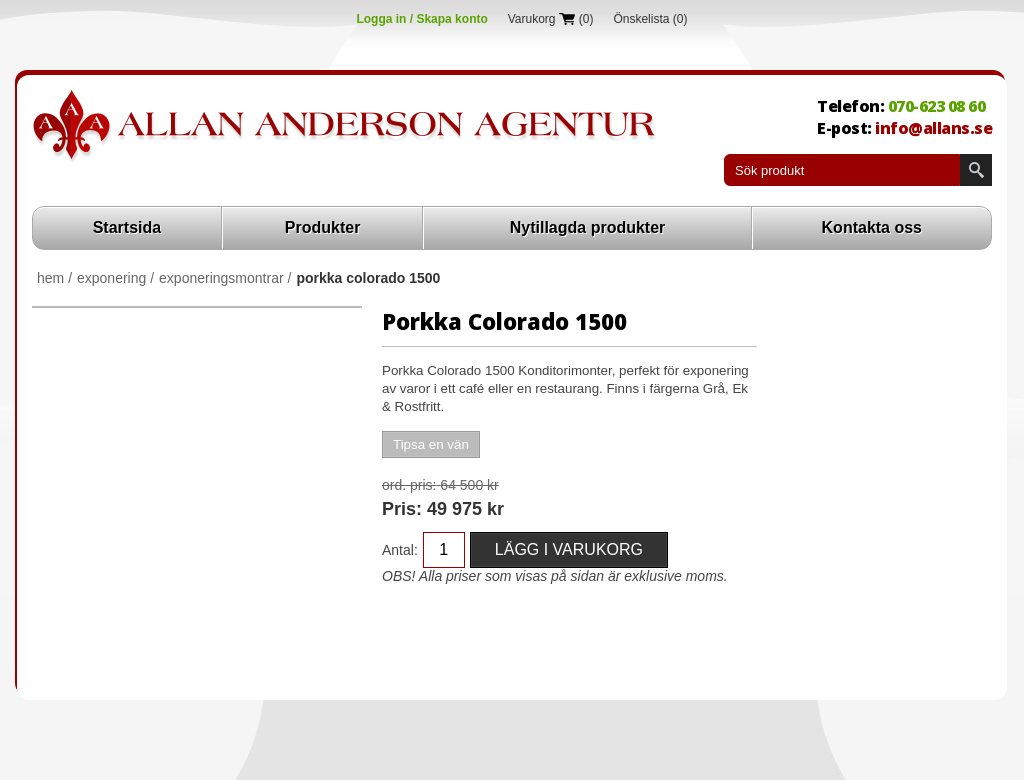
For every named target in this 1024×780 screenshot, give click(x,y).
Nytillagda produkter (588, 227)
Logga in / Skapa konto (421, 19)
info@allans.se (933, 128)
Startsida (127, 227)
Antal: (400, 550)
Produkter (323, 227)
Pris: (402, 509)
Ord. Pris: (409, 485)
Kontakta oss (872, 227)
